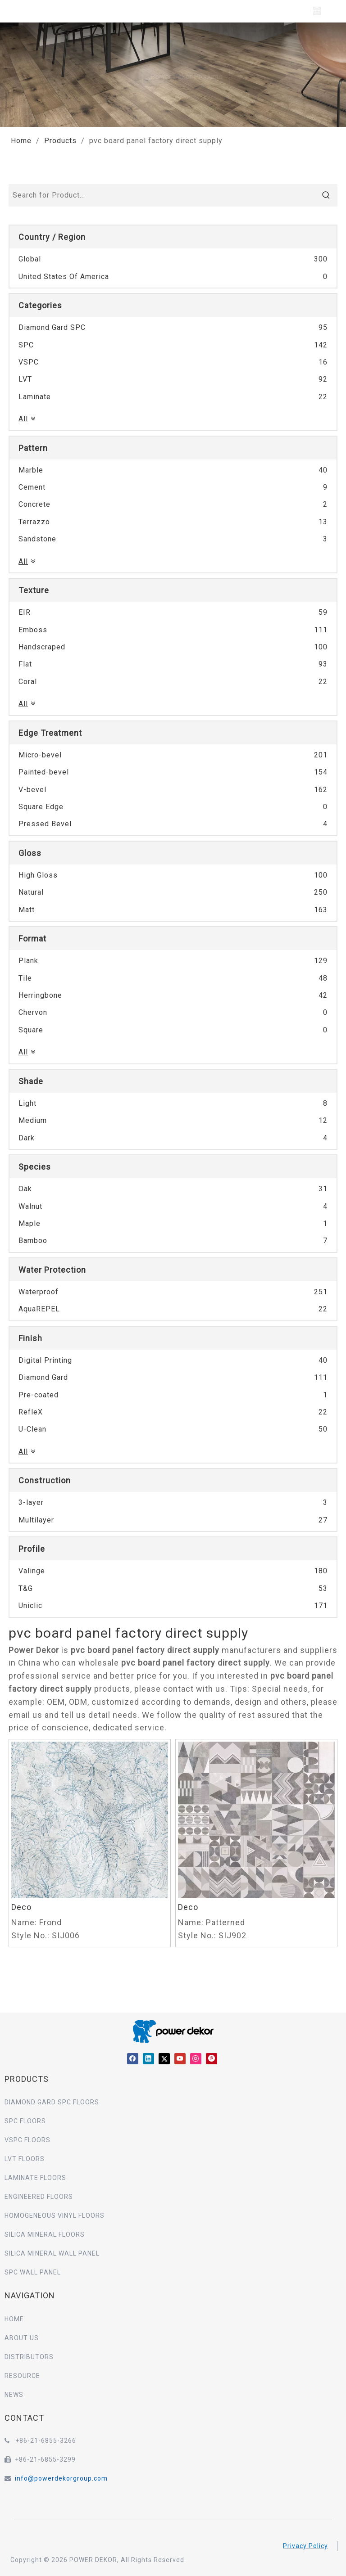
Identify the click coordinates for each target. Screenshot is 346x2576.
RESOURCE (22, 2375)
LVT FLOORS (25, 2158)
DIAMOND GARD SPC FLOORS (52, 2102)
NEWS (14, 2394)
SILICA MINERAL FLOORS (45, 2234)
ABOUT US (22, 2338)
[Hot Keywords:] (326, 195)
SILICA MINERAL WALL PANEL (52, 2253)
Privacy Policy (305, 2545)
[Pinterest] (211, 2058)
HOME (14, 2319)
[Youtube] (180, 2058)
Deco (21, 1907)
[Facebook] (132, 2058)
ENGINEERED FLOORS (39, 2196)
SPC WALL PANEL (33, 2272)
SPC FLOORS (25, 2121)
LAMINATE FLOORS (35, 2177)
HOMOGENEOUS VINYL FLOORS (55, 2215)
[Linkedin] (148, 2058)
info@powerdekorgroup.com (61, 2478)
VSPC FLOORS (27, 2140)
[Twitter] (164, 2058)
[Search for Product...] (162, 195)
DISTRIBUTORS (29, 2356)
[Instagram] (195, 2058)
